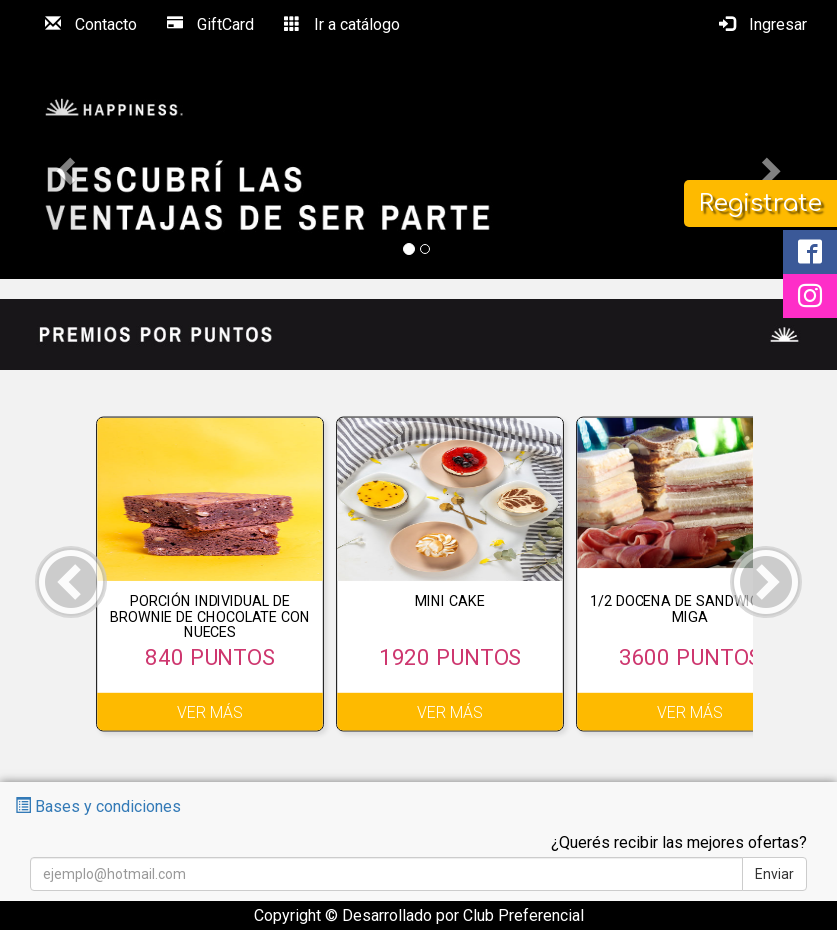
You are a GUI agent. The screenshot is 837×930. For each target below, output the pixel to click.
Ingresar (763, 24)
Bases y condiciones (98, 806)
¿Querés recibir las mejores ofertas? (679, 842)
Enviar (774, 874)
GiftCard (210, 24)
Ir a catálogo (342, 24)
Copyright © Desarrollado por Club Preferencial (419, 915)
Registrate (760, 203)
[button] (63, 164)
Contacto (91, 24)
